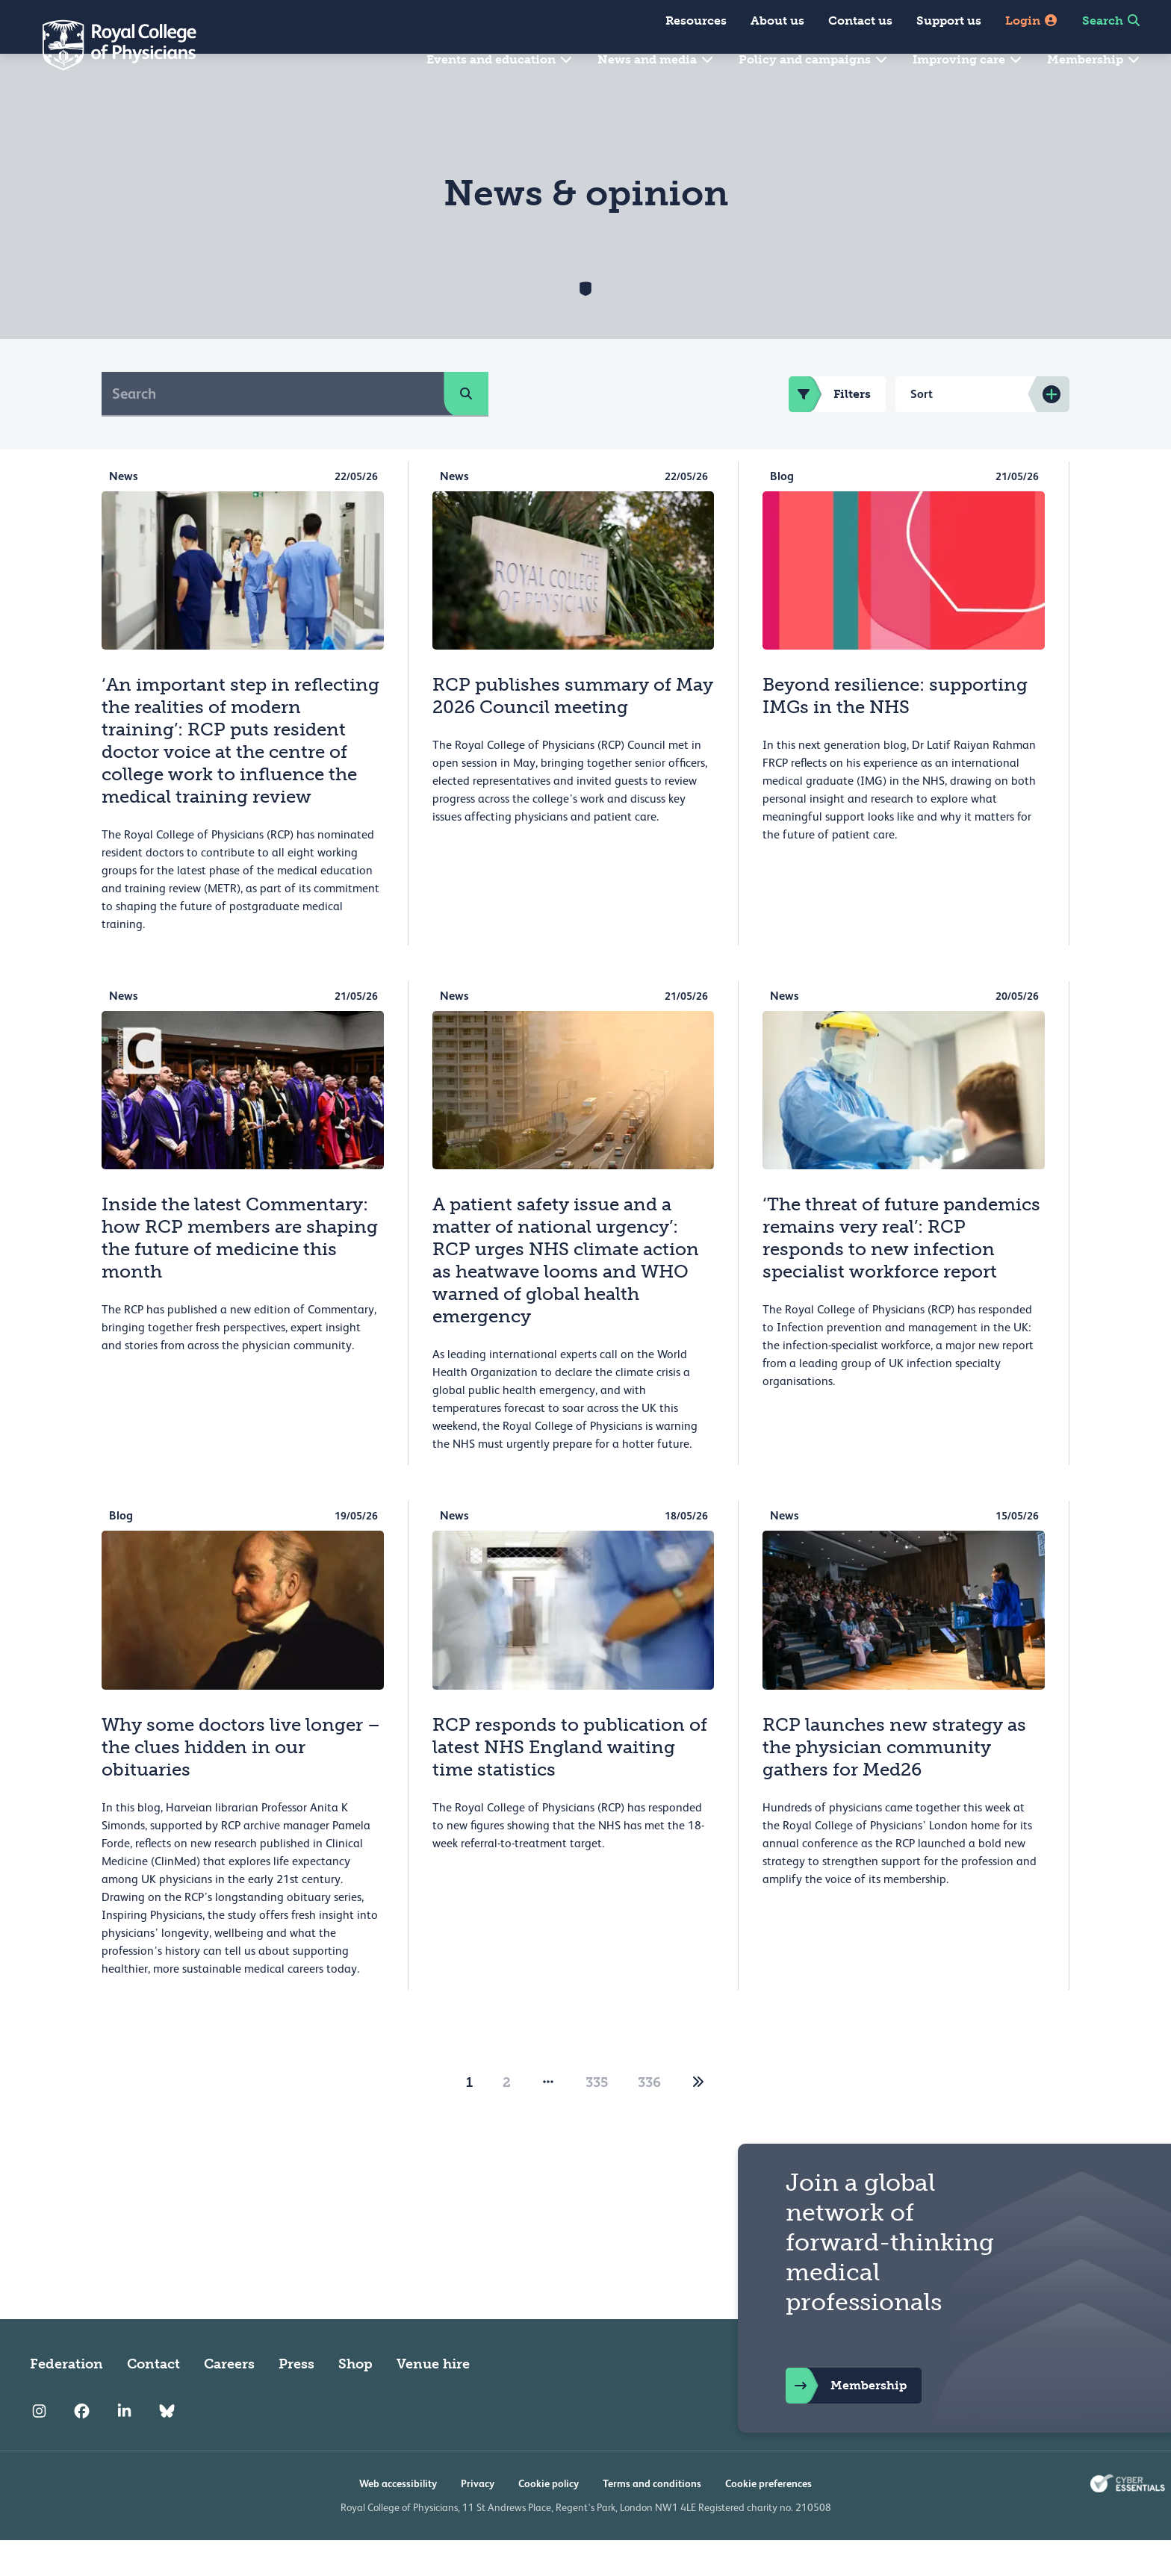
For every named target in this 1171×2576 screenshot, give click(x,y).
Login (1031, 20)
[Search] (273, 429)
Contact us (860, 20)
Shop (355, 2400)
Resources (696, 20)
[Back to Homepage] (109, 44)
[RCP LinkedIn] (124, 2448)
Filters (830, 430)
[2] (698, 2118)
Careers (229, 2400)
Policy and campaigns (814, 59)
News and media (656, 59)
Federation (66, 2400)
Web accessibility (398, 2519)
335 (597, 2118)
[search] (466, 429)
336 (649, 2118)
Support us (948, 20)
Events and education (500, 59)
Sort (921, 430)
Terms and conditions (652, 2519)
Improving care (968, 59)
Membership (1094, 59)
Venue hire (433, 2400)
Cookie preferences (768, 2519)
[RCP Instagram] (39, 2448)
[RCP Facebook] (81, 2448)
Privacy (477, 2519)
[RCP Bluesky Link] (167, 2448)
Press (296, 2400)
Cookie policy (548, 2519)
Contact (153, 2400)
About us (777, 20)
